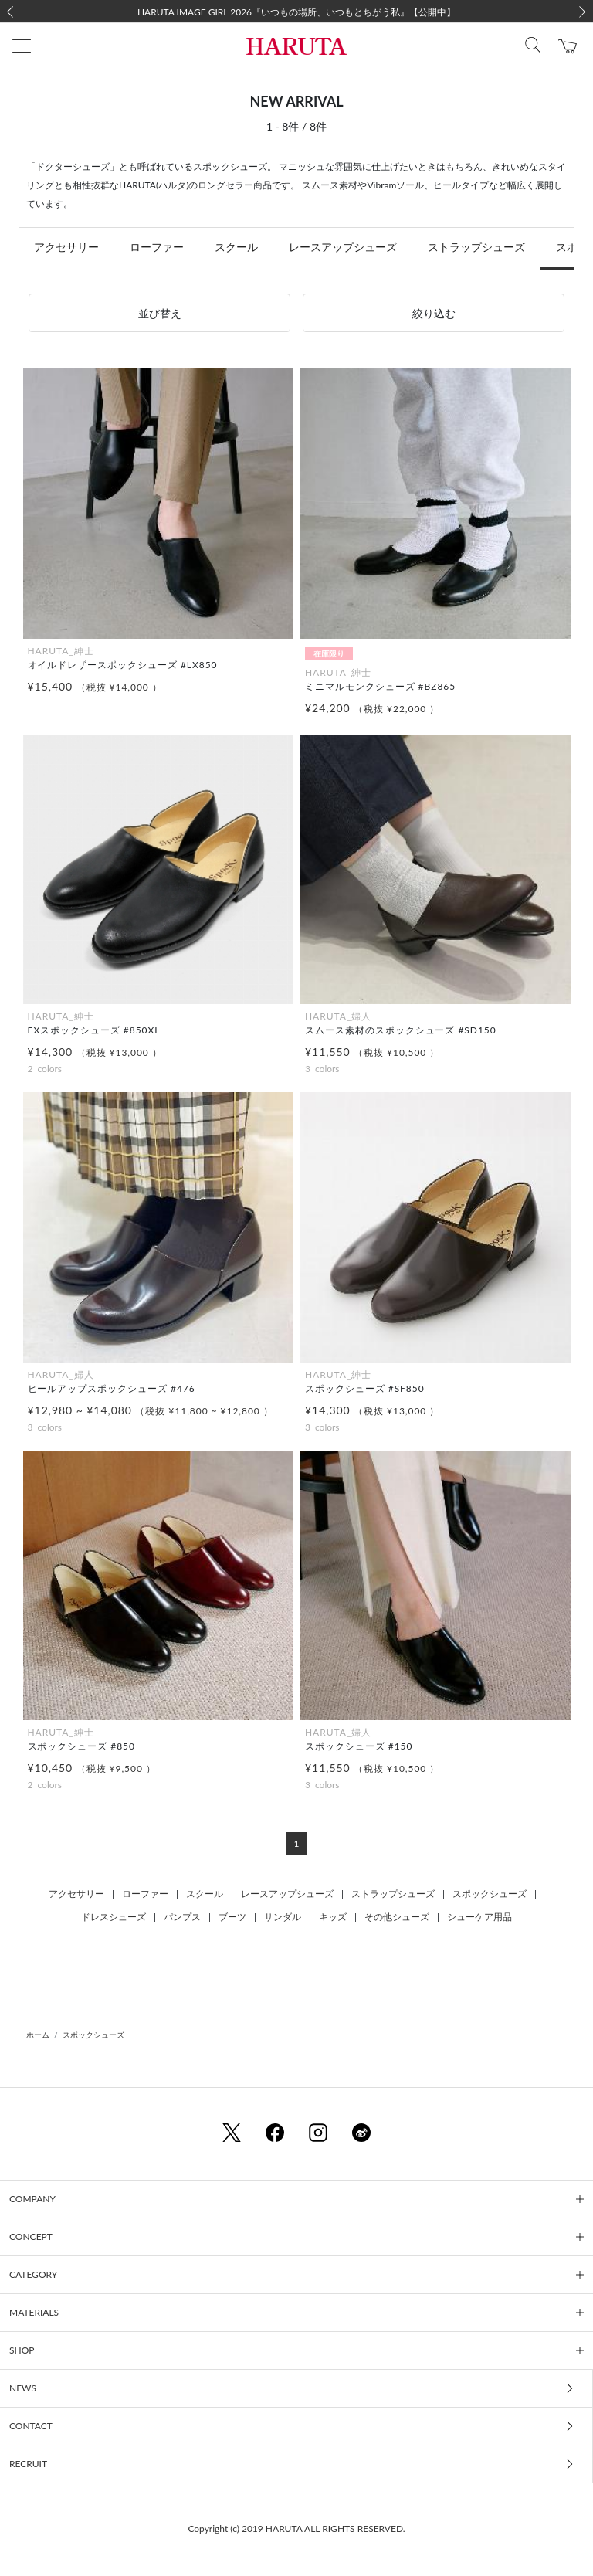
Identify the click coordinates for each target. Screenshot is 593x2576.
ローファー (157, 246)
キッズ (333, 1917)
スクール (236, 246)
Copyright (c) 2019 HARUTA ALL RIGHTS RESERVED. (296, 2528)
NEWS (22, 2388)
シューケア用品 (479, 1917)
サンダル (282, 1917)
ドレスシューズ (113, 1917)
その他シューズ (396, 1917)
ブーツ (232, 1917)
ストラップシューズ (476, 246)
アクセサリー (66, 246)
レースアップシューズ (343, 246)
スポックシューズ (489, 1893)
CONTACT (31, 2426)
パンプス (182, 1917)
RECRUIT (28, 2463)
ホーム (37, 2034)
